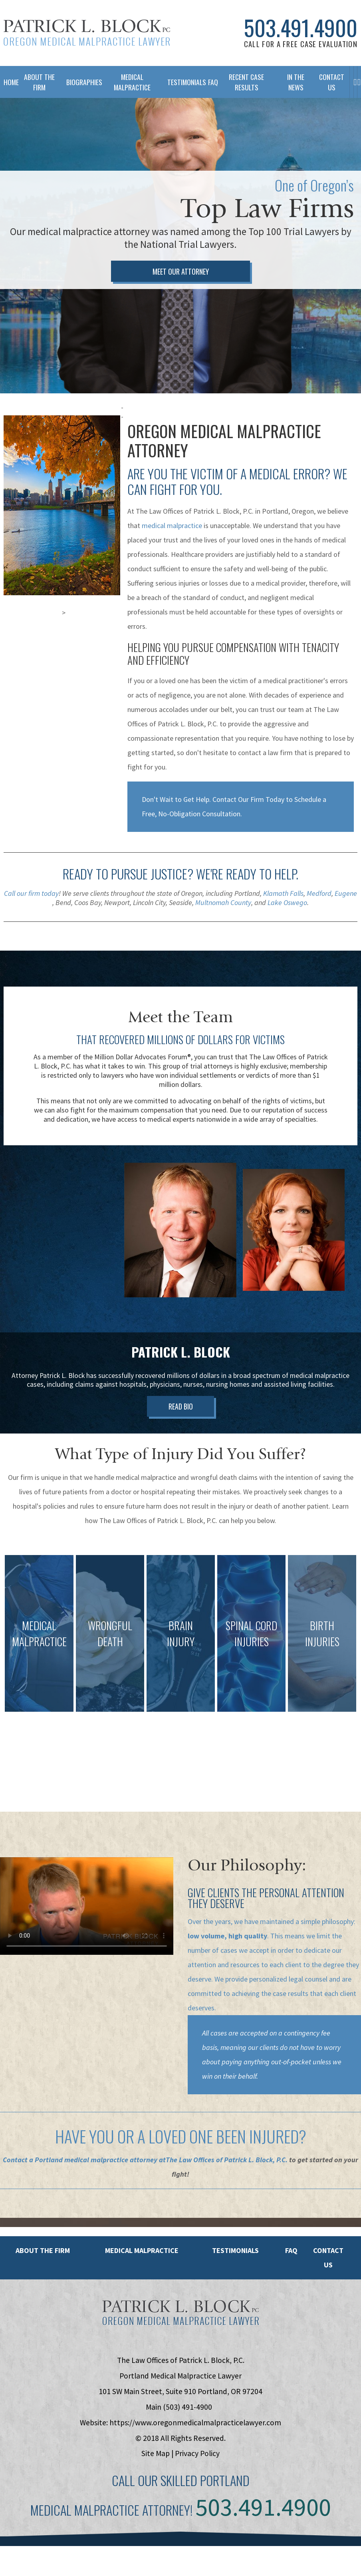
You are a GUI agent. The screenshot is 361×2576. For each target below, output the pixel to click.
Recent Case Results (246, 82)
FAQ (209, 82)
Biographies (81, 82)
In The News (295, 82)
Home (8, 82)
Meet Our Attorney (181, 292)
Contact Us (331, 82)
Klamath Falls (283, 914)
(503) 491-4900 (187, 2427)
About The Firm (39, 82)
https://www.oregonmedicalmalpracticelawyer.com (195, 2443)
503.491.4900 (300, 27)
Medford (319, 914)
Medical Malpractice (132, 82)
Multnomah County (223, 923)
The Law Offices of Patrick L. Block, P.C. (227, 2180)
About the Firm (43, 2271)
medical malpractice (172, 546)
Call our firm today (31, 914)
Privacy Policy (197, 2474)
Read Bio (181, 1429)
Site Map (155, 2474)
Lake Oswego (287, 923)
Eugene (346, 914)
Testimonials (183, 82)
